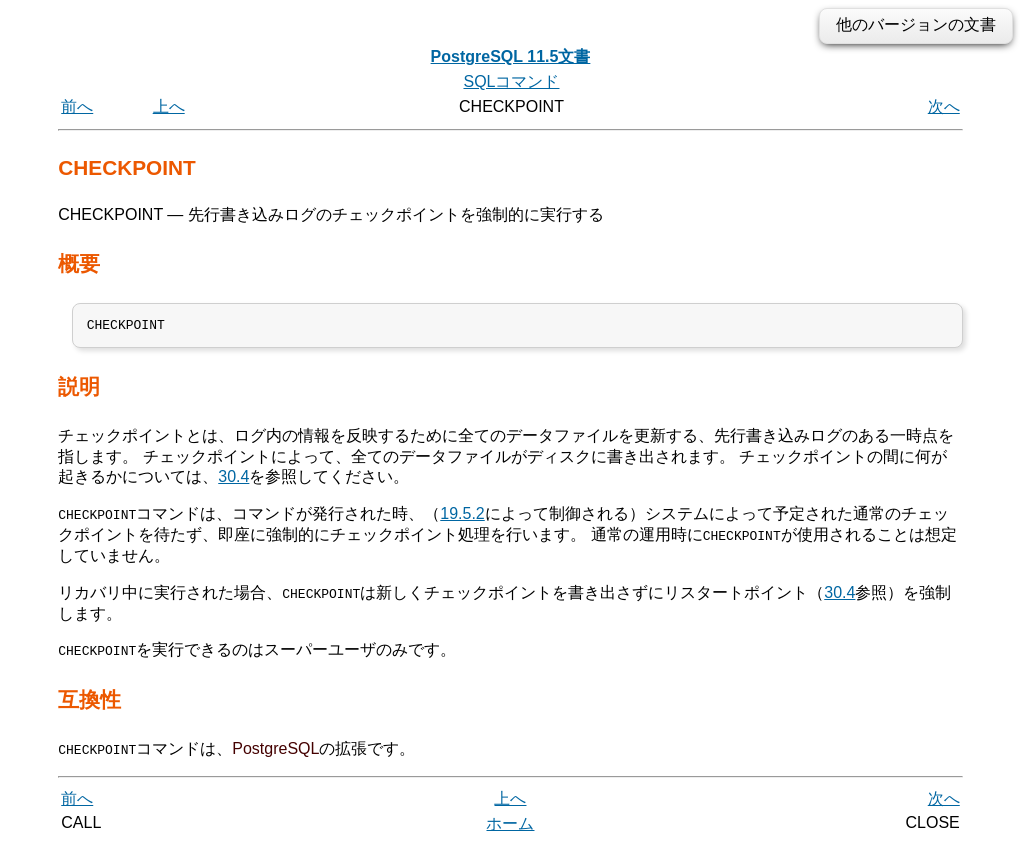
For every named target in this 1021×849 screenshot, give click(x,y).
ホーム (510, 826)
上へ (169, 106)
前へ (77, 106)
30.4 (233, 480)
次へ (944, 106)
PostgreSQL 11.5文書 (511, 56)
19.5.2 (462, 517)
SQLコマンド (511, 81)
